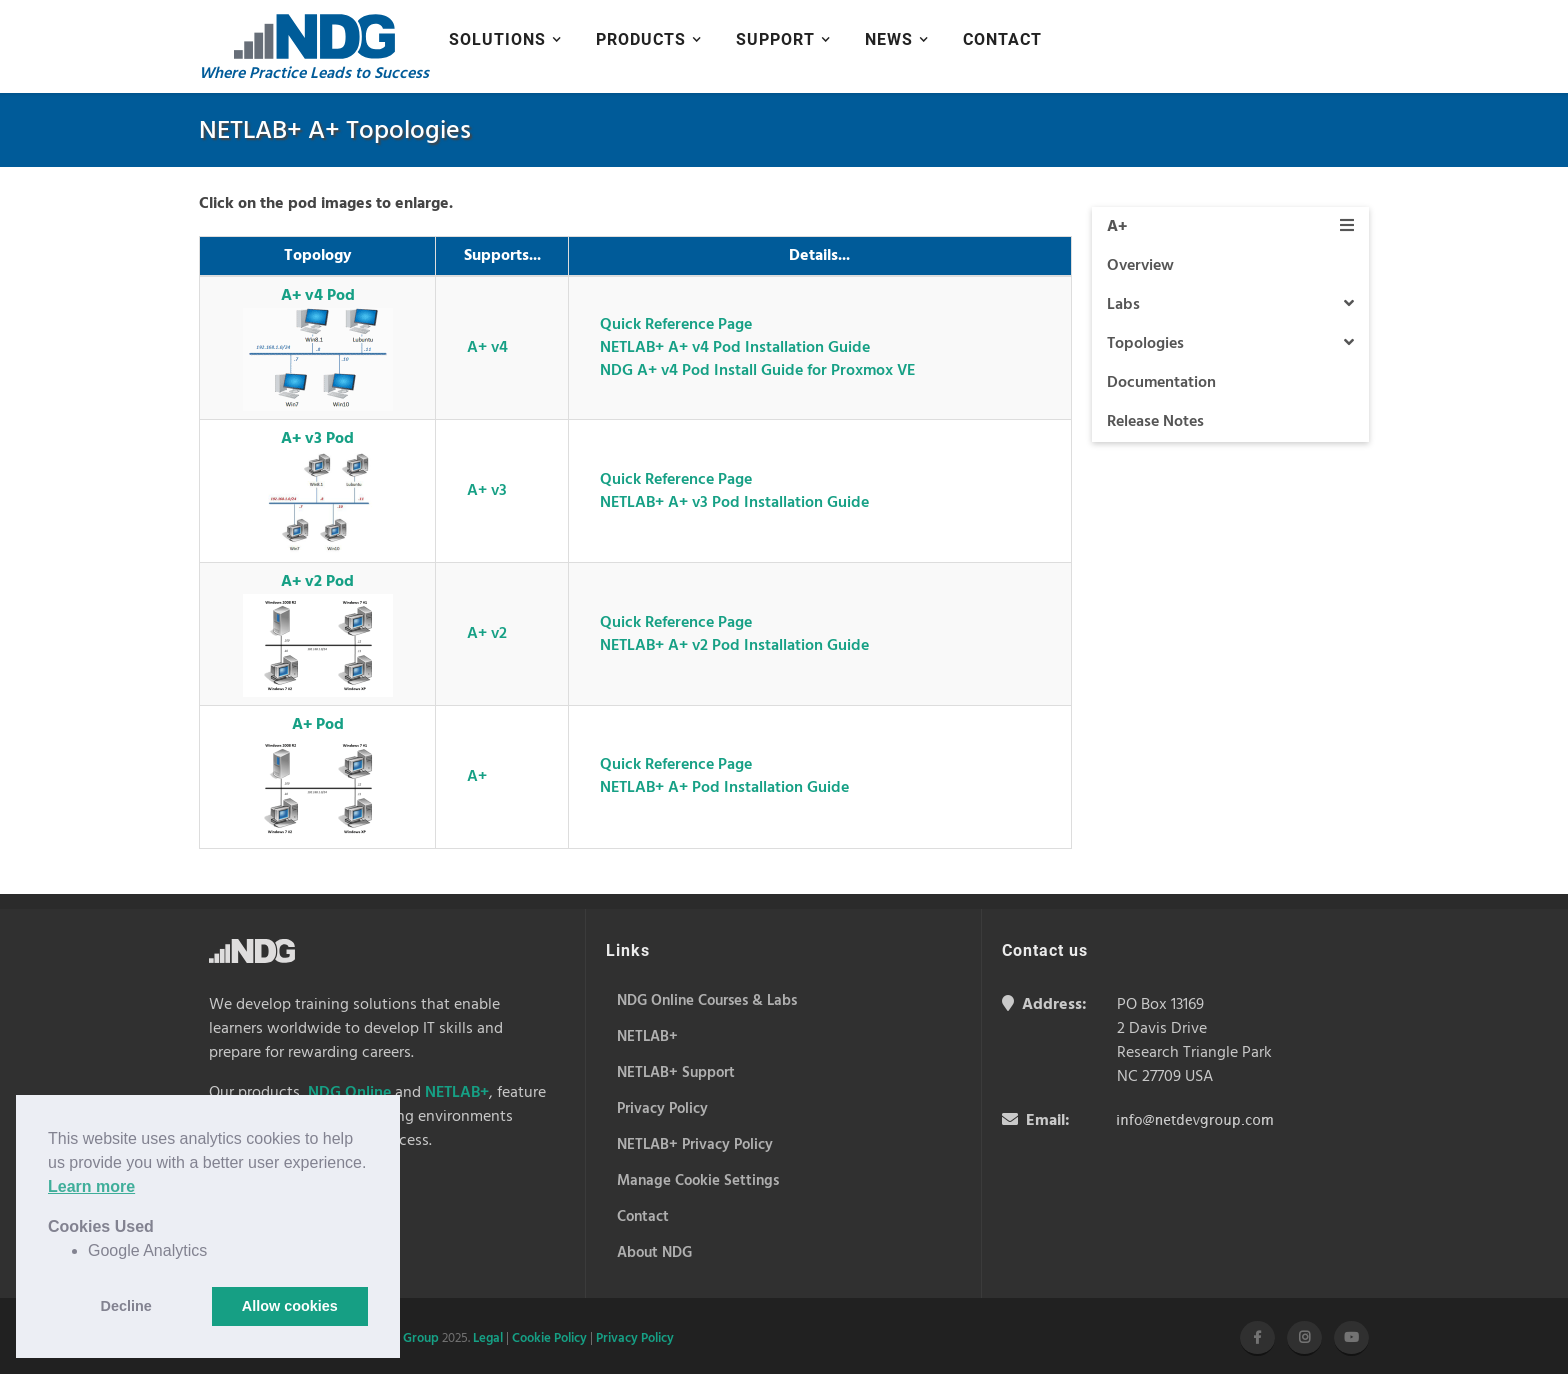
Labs (1231, 305)
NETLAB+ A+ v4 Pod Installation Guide (735, 348)
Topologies (1231, 344)
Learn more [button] (91, 1186)
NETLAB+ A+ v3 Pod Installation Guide (734, 503)
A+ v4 (487, 348)
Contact (1002, 39)
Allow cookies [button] (290, 1306)
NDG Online (349, 1093)
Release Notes (1155, 422)
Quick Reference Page (676, 325)
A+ (477, 777)
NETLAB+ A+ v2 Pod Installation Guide (734, 646)
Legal (488, 1338)
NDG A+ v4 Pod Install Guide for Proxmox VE (757, 371)
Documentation (1161, 383)
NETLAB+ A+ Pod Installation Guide (724, 788)
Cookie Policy (549, 1338)
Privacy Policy (635, 1338)
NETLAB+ (457, 1093)
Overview (1140, 266)
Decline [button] (126, 1306)
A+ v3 (487, 491)
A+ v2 (487, 634)
